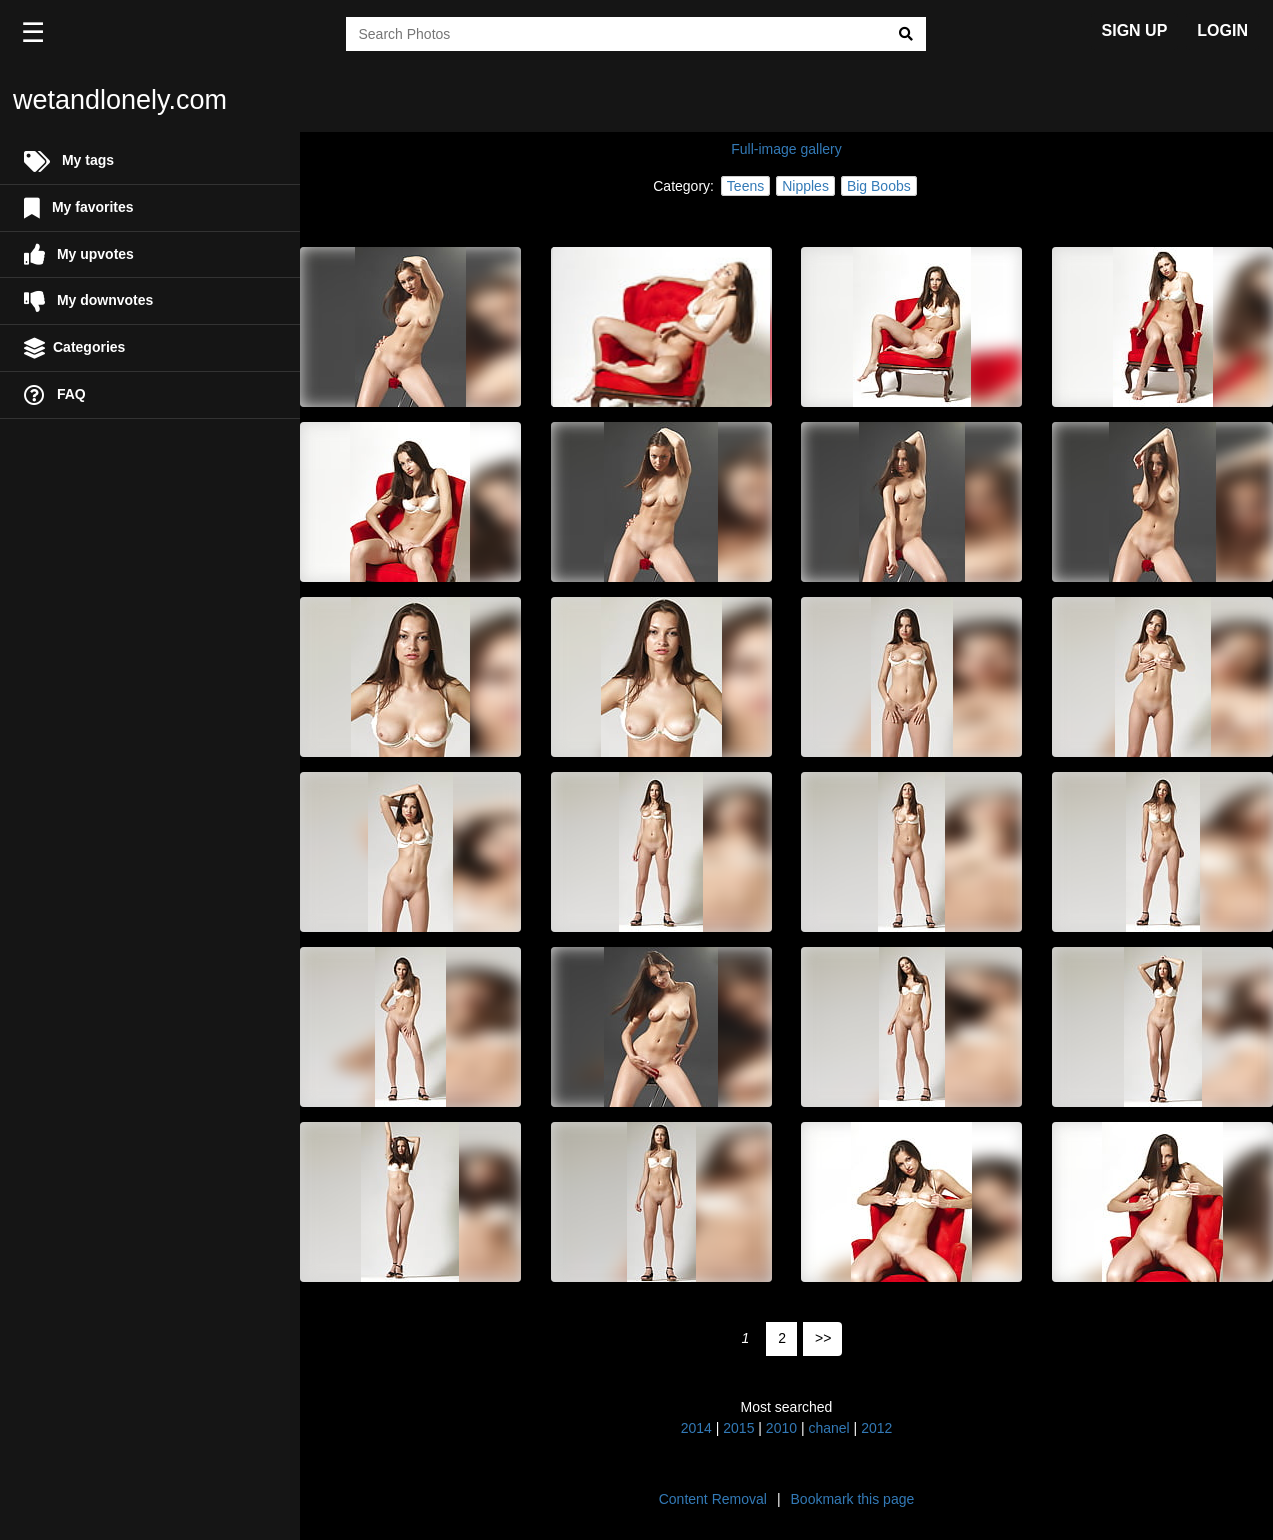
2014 (696, 1428)
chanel (828, 1428)
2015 (738, 1428)
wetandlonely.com (120, 100)
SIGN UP (1135, 30)
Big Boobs (879, 186)
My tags (69, 161)
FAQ (55, 395)
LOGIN (1222, 30)
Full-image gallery (786, 149)
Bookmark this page (853, 1499)
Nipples (805, 186)
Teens (745, 186)
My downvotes (88, 301)
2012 (876, 1428)
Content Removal (713, 1499)
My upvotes (79, 254)
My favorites (79, 208)
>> (823, 1338)
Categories (74, 348)
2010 (781, 1428)
